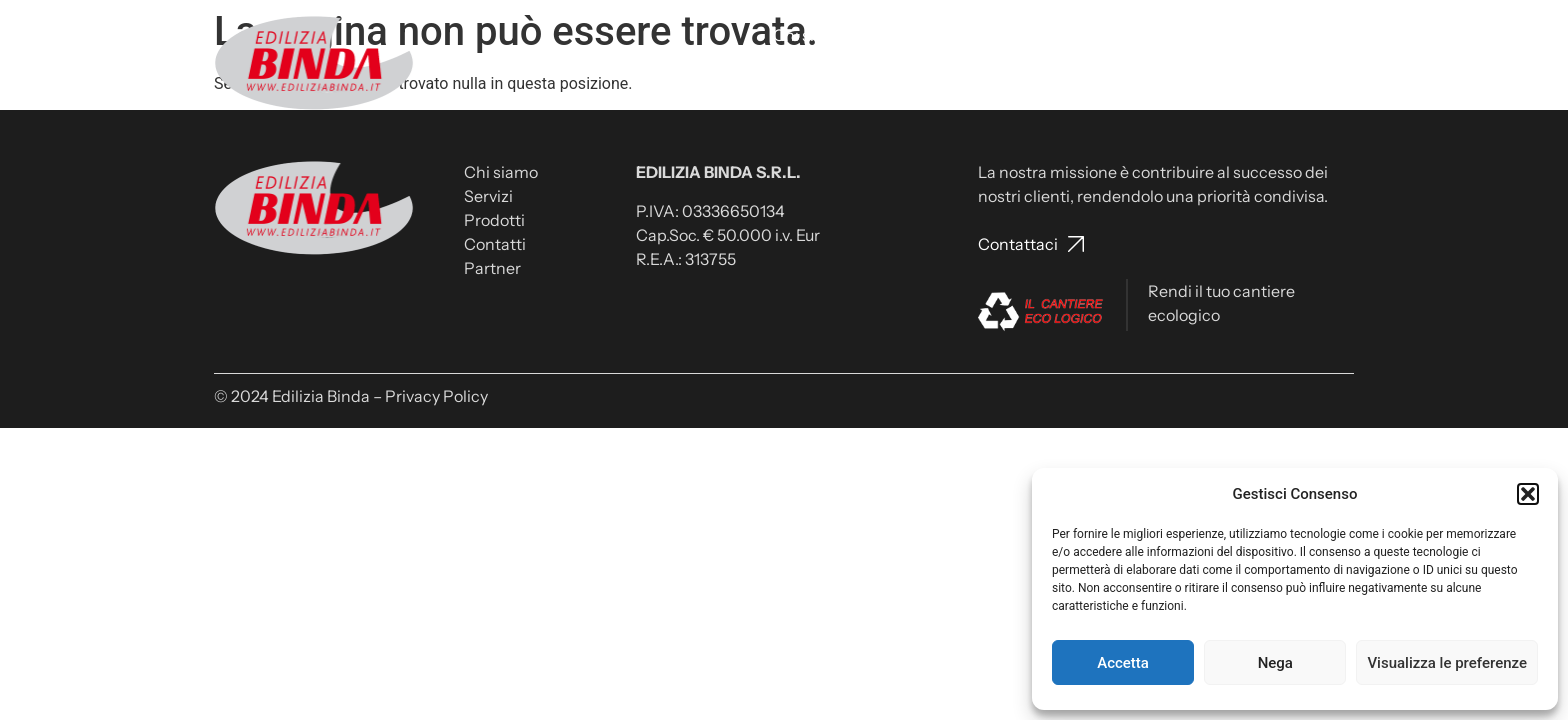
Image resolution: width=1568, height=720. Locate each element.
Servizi (891, 35)
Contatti (1048, 35)
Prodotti (966, 35)
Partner (1315, 35)
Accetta (1123, 663)
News (1246, 35)
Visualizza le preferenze (1447, 663)
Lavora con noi (1152, 35)
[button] (1528, 494)
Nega (1275, 663)
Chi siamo (810, 35)
